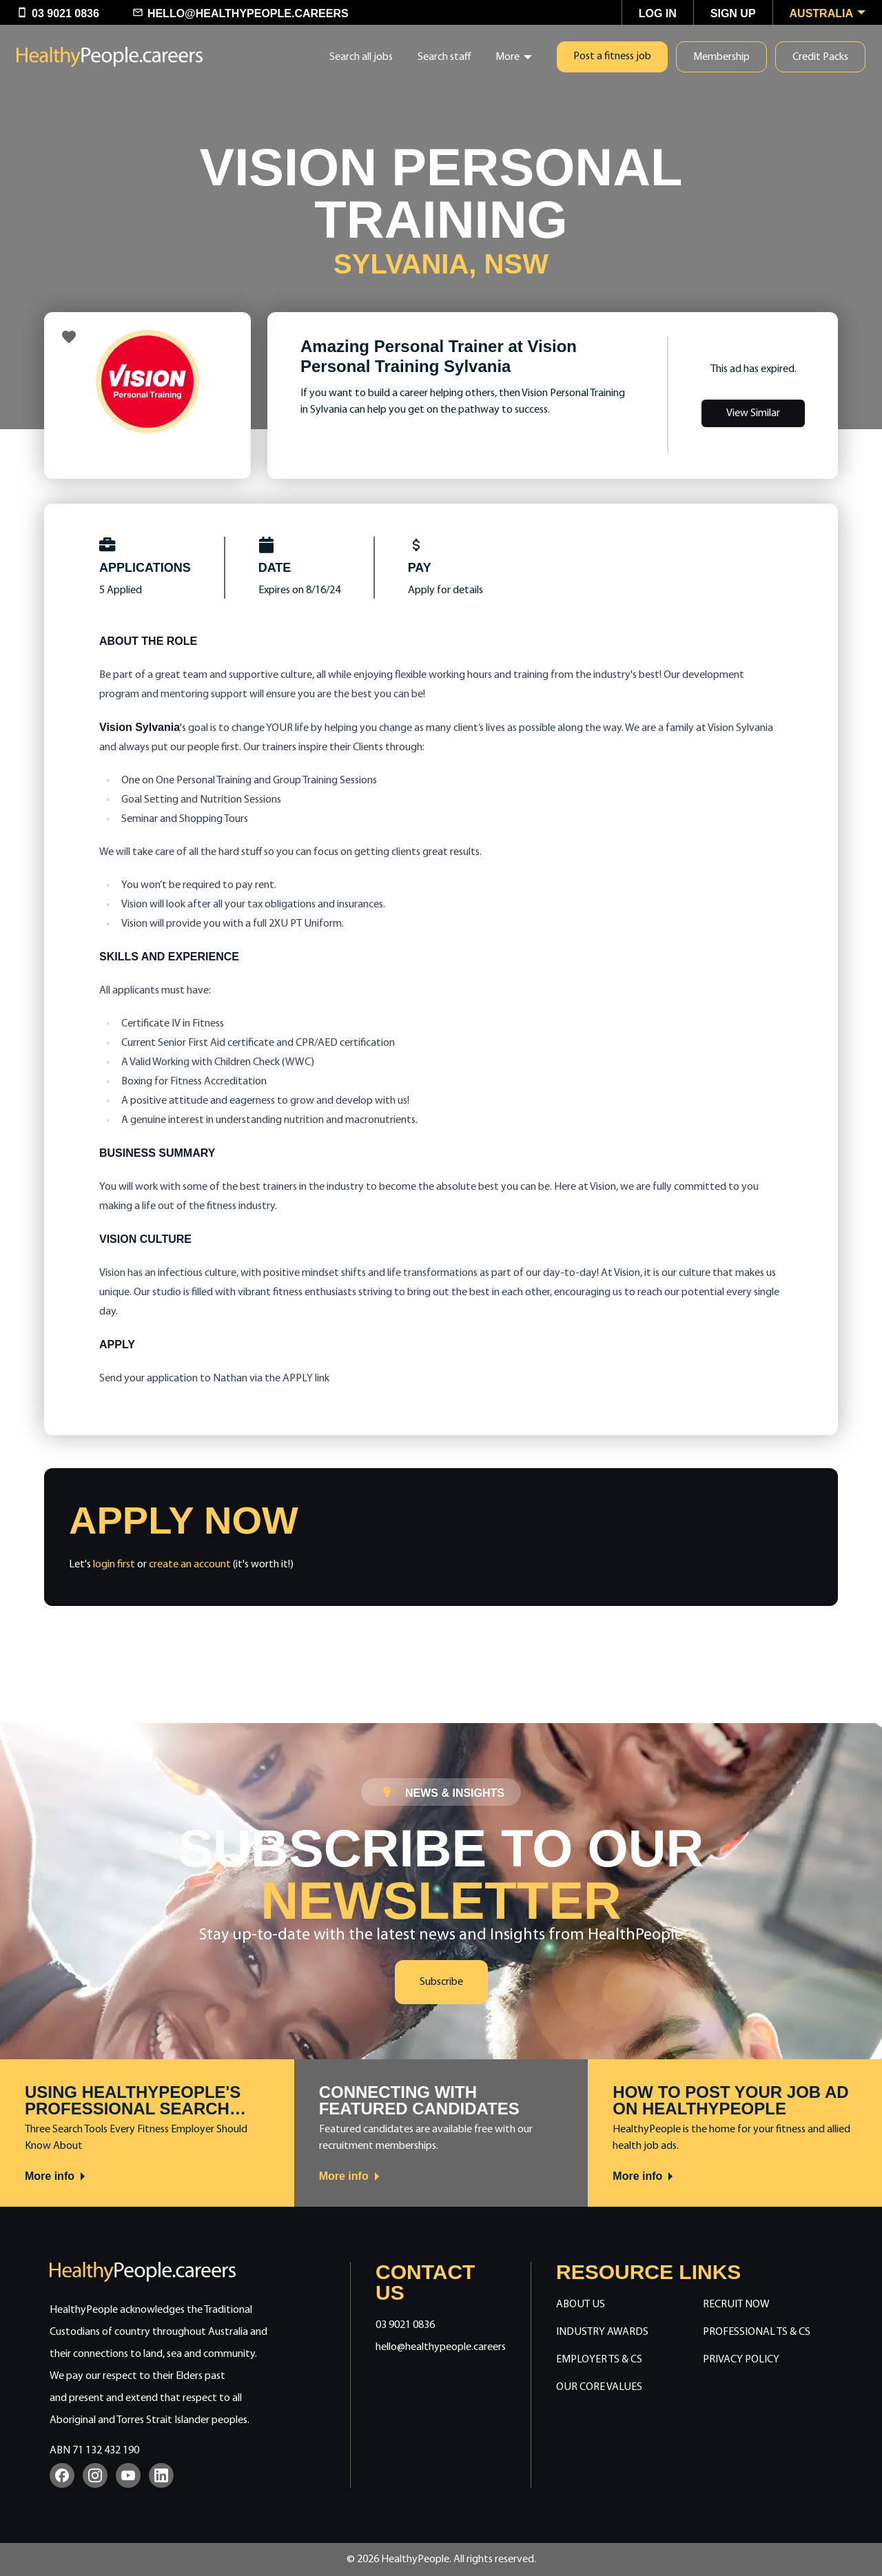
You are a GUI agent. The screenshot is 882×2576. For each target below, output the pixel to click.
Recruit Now (736, 2304)
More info (56, 2176)
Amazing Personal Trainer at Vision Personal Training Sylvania (438, 356)
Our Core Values (599, 2387)
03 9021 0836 (405, 2325)
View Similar (753, 413)
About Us (580, 2304)
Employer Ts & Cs (599, 2359)
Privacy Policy (741, 2359)
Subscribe (441, 1982)
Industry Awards (602, 2332)
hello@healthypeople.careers (441, 2347)
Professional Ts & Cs (756, 2332)
